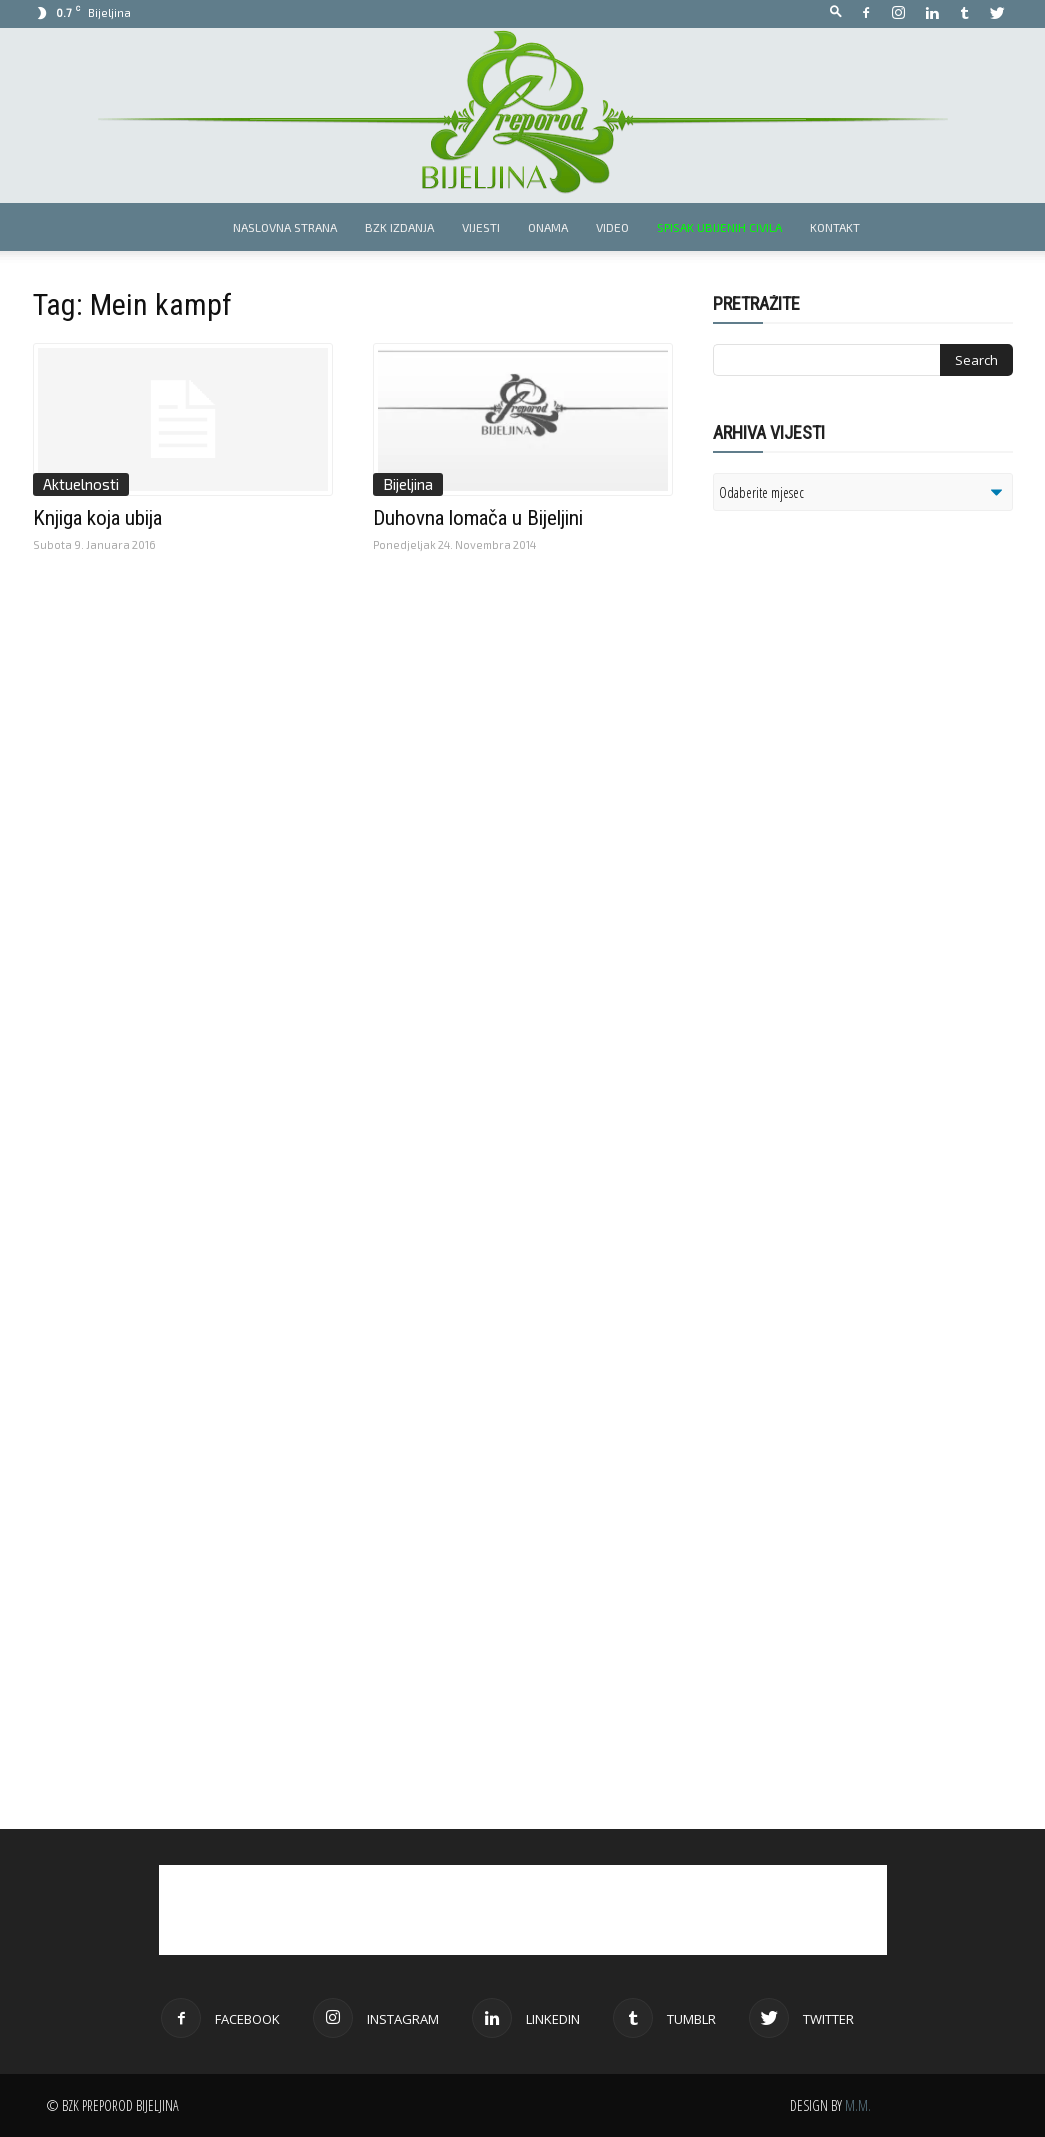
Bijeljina (408, 484)
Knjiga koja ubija (97, 518)
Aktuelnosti (81, 484)
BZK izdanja (399, 227)
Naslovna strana (285, 227)
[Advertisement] (868, 784)
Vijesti (481, 227)
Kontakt (835, 227)
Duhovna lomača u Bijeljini (478, 518)
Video (612, 227)
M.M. (858, 2105)
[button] (836, 12)
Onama (548, 227)
